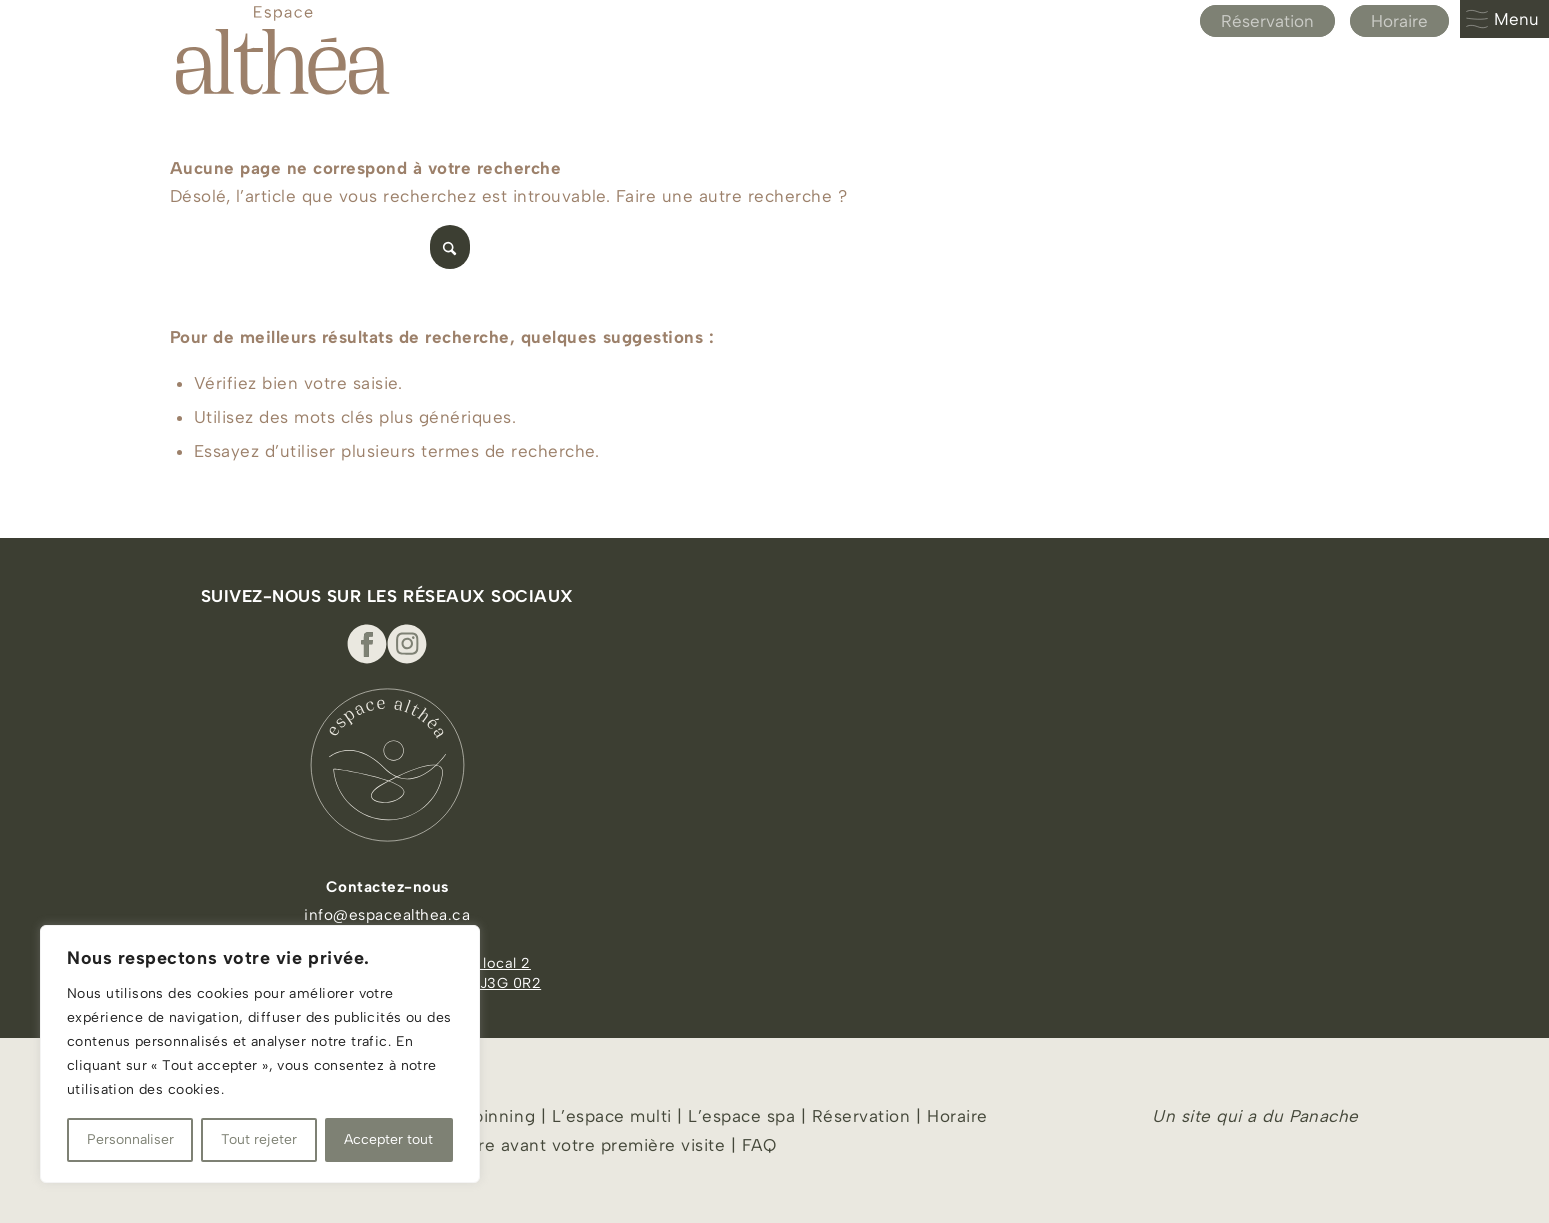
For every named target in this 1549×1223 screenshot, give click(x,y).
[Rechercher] (320, 247)
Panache (1324, 1116)
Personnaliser (130, 1139)
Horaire (1399, 21)
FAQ (759, 1145)
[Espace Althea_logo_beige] (282, 50)
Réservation (1267, 21)
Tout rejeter (259, 1139)
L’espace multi (609, 1116)
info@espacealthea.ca (387, 914)
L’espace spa (741, 1116)
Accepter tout (388, 1139)
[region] (260, 1054)
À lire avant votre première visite (588, 1145)
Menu (1502, 19)
